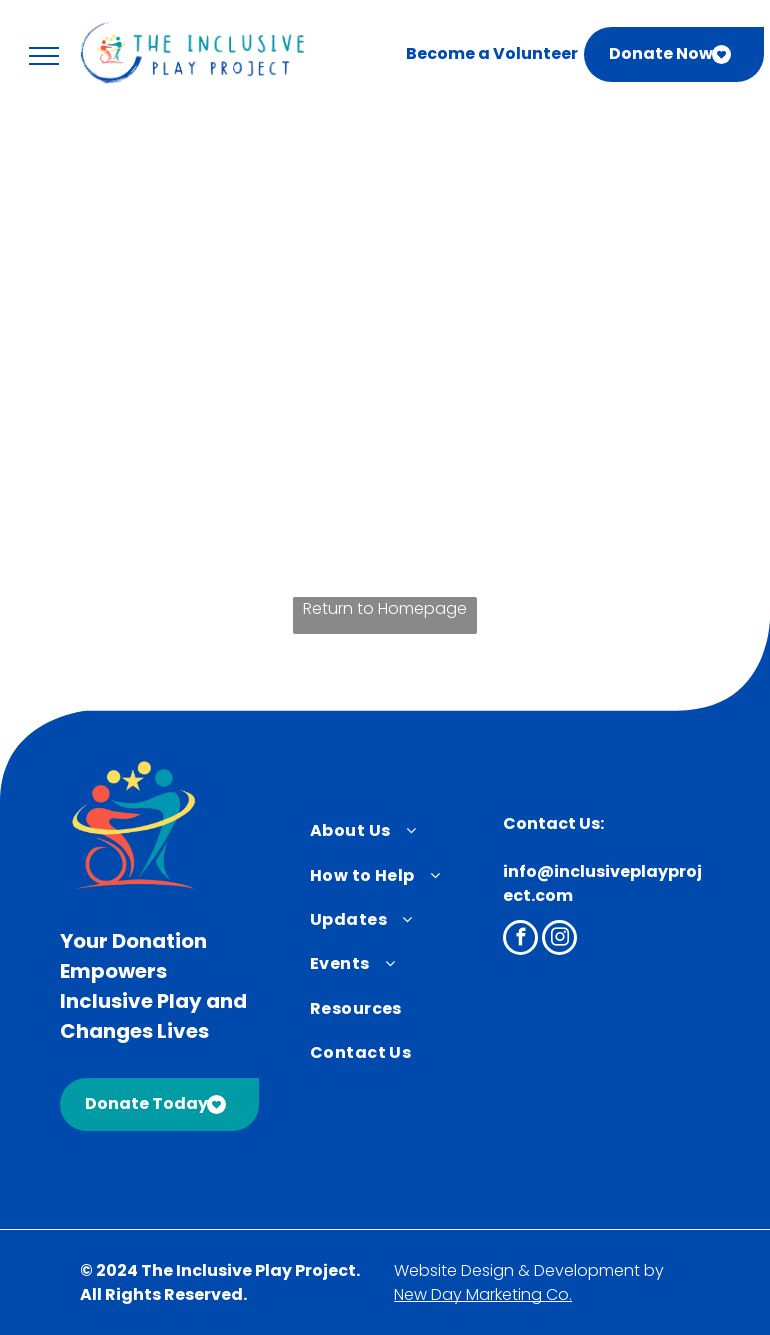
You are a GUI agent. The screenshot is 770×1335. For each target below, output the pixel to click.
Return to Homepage (385, 608)
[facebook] (520, 940)
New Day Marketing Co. (483, 1294)
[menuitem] (394, 831)
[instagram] (559, 940)
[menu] (44, 56)
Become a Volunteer (492, 53)
